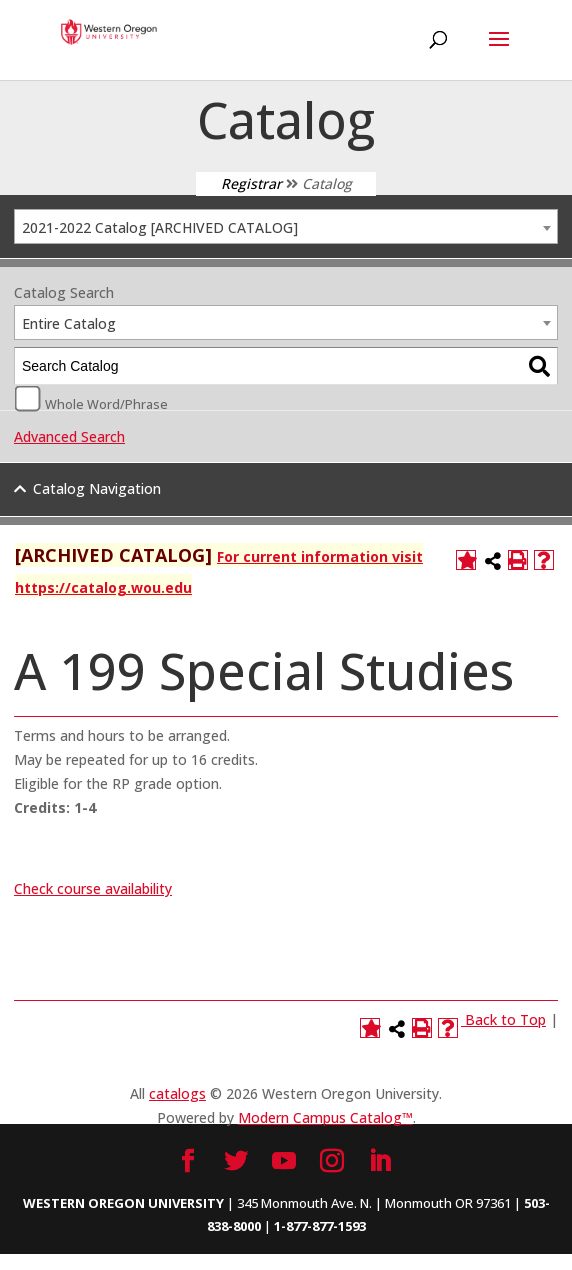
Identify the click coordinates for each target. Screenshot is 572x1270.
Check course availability (93, 888)
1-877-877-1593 (320, 1226)
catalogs (177, 1093)
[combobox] (286, 226)
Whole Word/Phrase (106, 403)
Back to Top (505, 1019)
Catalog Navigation (97, 488)
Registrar (251, 183)
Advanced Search (69, 436)
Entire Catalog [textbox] (69, 323)
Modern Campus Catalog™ (325, 1117)
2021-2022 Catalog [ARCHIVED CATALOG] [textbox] (160, 227)
